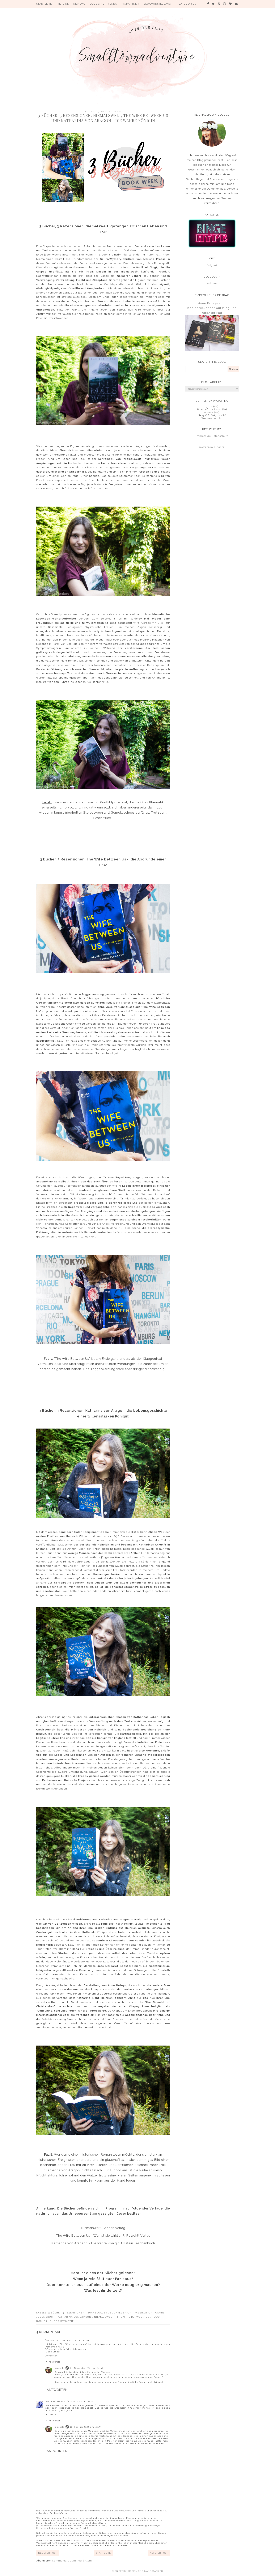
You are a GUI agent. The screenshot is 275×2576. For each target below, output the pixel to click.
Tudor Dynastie (62, 2321)
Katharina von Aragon (75, 2317)
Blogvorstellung (157, 3)
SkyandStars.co (152, 2571)
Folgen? (212, 265)
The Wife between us (133, 2317)
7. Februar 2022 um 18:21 (78, 2401)
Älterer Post (159, 2553)
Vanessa (50, 2340)
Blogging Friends (103, 3)
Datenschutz (220, 436)
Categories (188, 3)
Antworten (51, 2356)
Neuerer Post (47, 2553)
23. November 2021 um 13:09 (72, 2340)
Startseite (44, 3)
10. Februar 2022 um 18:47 (85, 2427)
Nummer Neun (54, 2401)
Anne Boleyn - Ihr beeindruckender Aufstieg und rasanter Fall (212, 308)
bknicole (59, 2368)
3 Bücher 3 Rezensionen (67, 2313)
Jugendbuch (46, 2317)
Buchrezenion (121, 2313)
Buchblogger (97, 2313)
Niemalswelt (104, 2317)
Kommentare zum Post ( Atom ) (73, 2560)
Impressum (203, 436)
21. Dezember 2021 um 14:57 (86, 2368)
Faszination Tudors (150, 2313)
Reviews (79, 3)
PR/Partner (130, 3)
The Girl (63, 3)
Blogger (219, 447)
